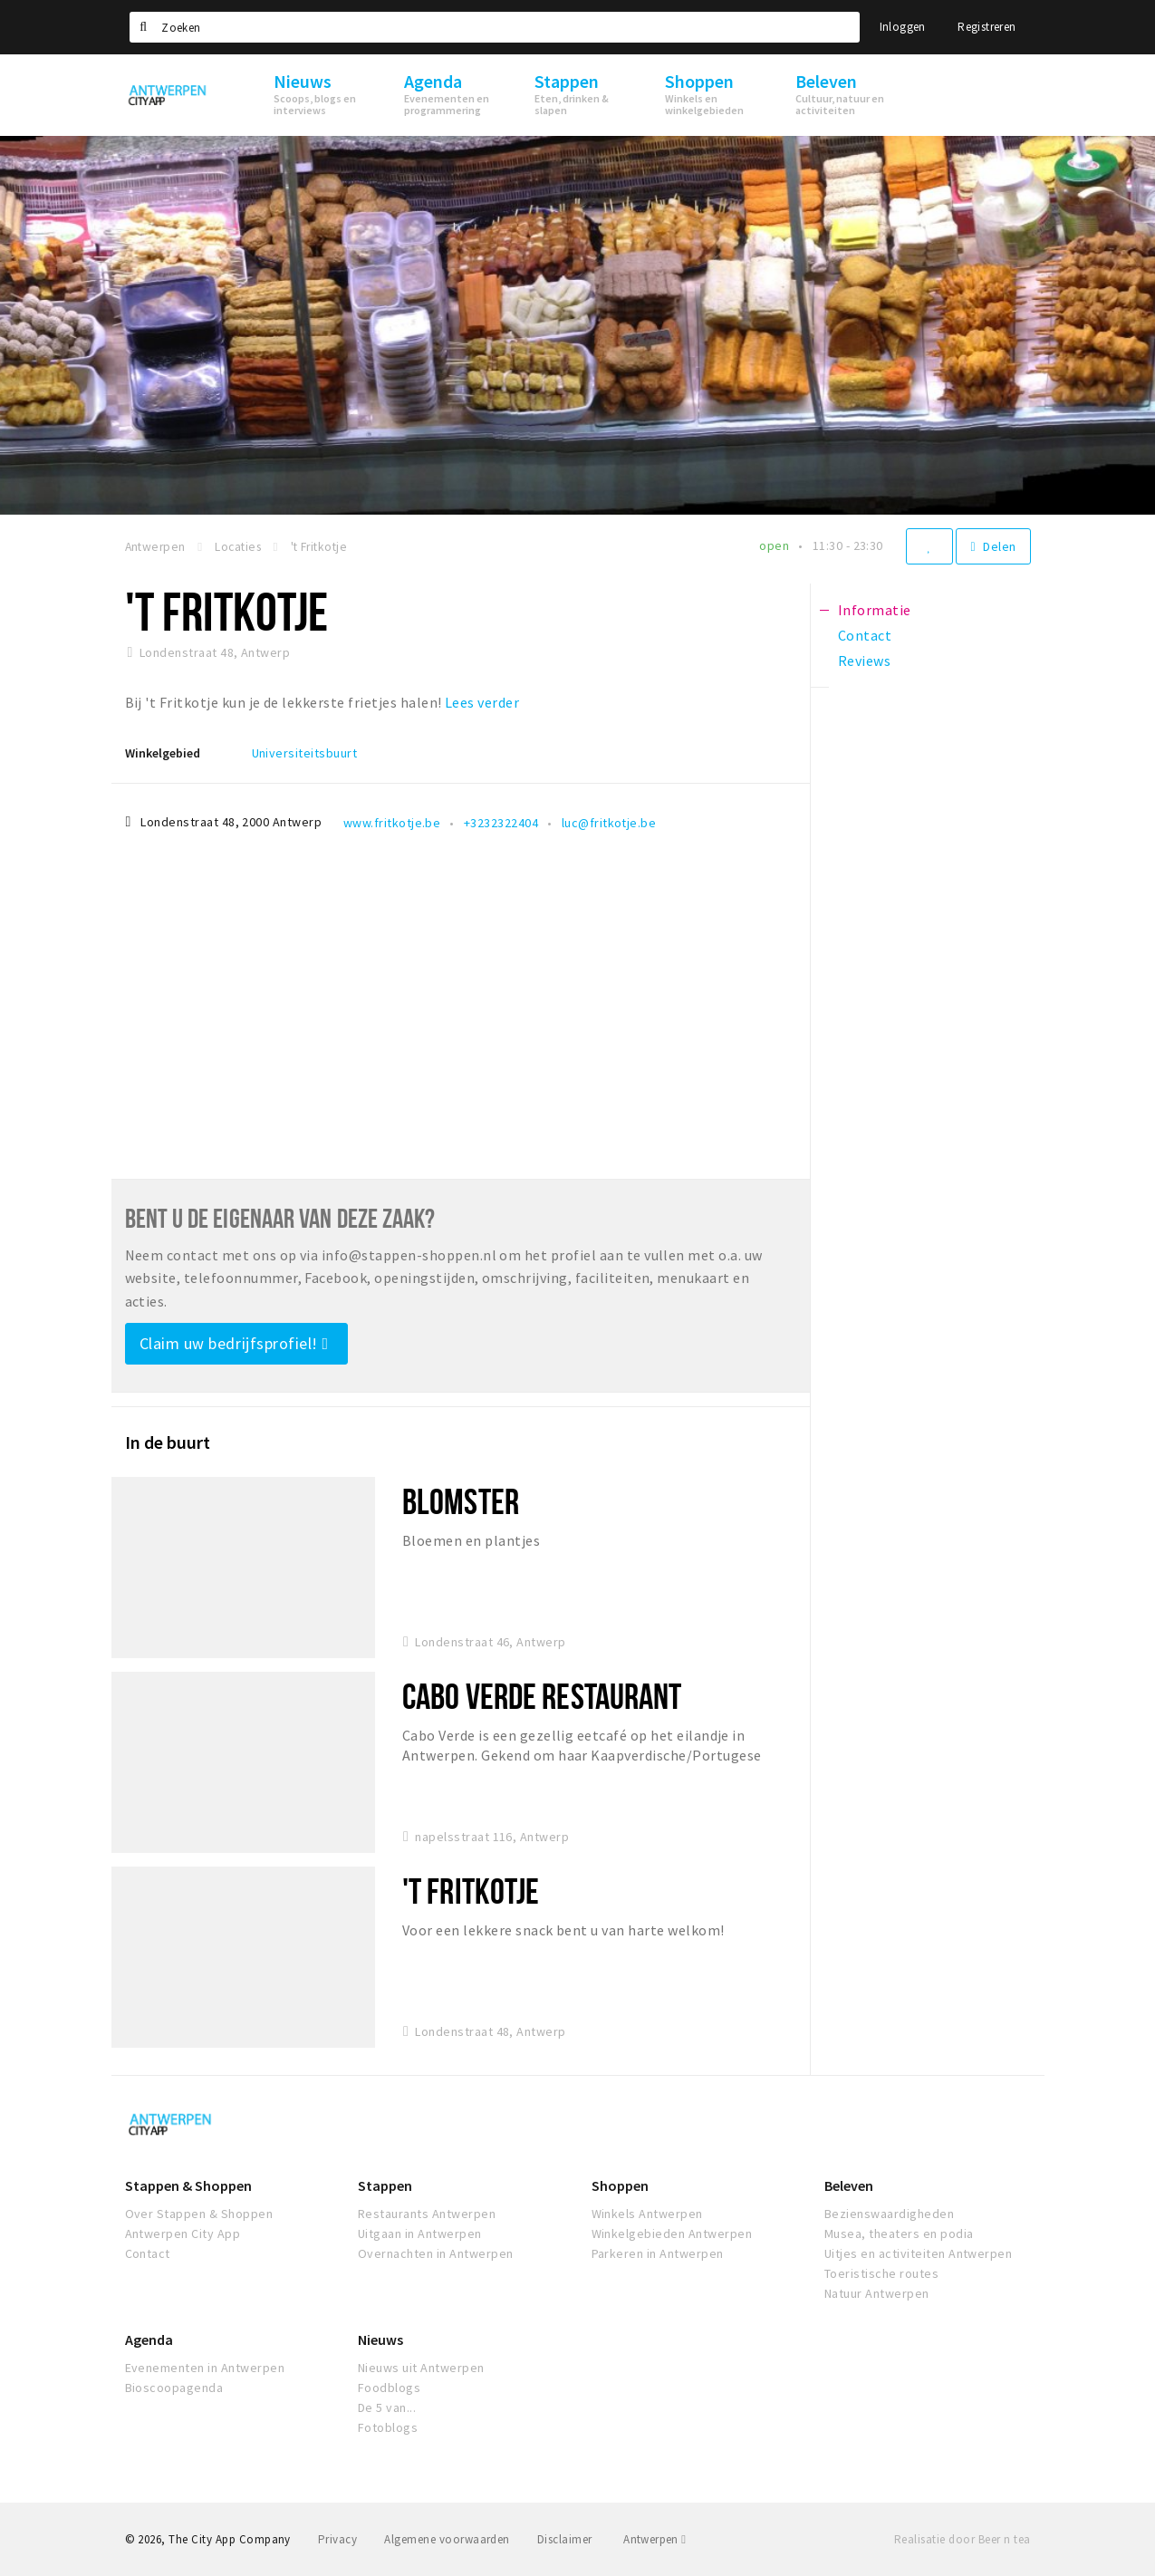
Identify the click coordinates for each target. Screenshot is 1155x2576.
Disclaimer (564, 2539)
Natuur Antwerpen (876, 2293)
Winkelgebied (162, 753)
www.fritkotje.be (392, 823)
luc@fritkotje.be (609, 823)
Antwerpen (654, 2539)
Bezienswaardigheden (889, 2213)
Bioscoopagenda (174, 2387)
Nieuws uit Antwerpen (421, 2367)
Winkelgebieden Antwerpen (672, 2233)
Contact (147, 2253)
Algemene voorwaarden (447, 2539)
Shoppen (620, 2185)
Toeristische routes (881, 2273)
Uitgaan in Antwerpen (420, 2233)
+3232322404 (501, 823)
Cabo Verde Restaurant (542, 1695)
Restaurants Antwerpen (427, 2213)
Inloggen (903, 26)
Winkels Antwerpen (647, 2213)
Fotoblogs (388, 2427)
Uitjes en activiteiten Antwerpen (918, 2253)
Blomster (460, 1500)
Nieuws (380, 2339)
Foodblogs (389, 2387)
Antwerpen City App (183, 2233)
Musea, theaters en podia (899, 2233)
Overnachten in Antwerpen (436, 2253)
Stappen (385, 2185)
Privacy (337, 2539)
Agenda (149, 2339)
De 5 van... (387, 2407)
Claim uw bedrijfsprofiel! (234, 1343)
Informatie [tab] (874, 610)
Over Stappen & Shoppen (199, 2213)
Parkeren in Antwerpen (658, 2253)
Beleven (848, 2185)
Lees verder (482, 702)
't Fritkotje (470, 1890)
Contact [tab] (864, 635)
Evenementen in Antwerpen (205, 2367)
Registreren (986, 26)
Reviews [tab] (864, 660)
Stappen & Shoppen (188, 2185)
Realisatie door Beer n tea (962, 2539)
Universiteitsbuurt (305, 753)
